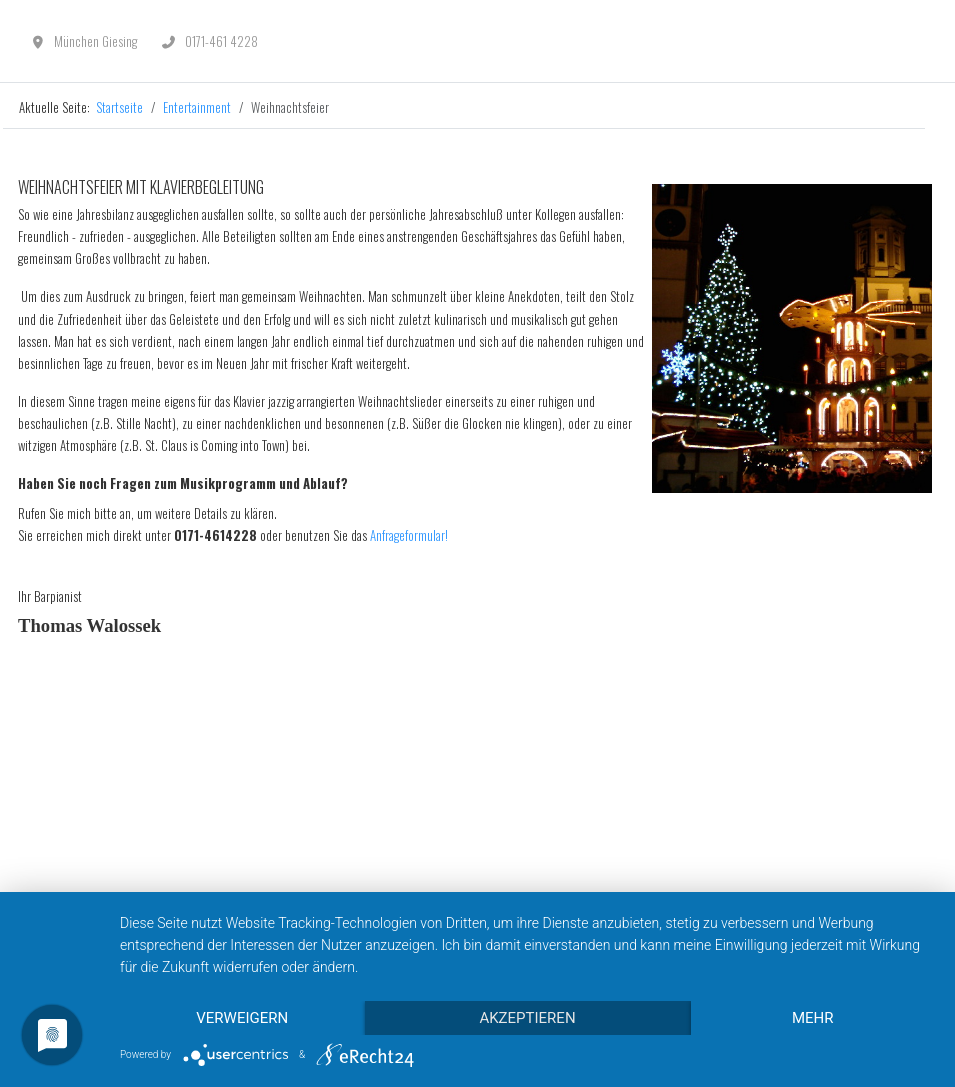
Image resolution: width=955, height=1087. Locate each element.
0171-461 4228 (221, 41)
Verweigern (242, 1018)
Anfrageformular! (409, 535)
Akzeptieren (527, 1018)
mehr (813, 1018)
